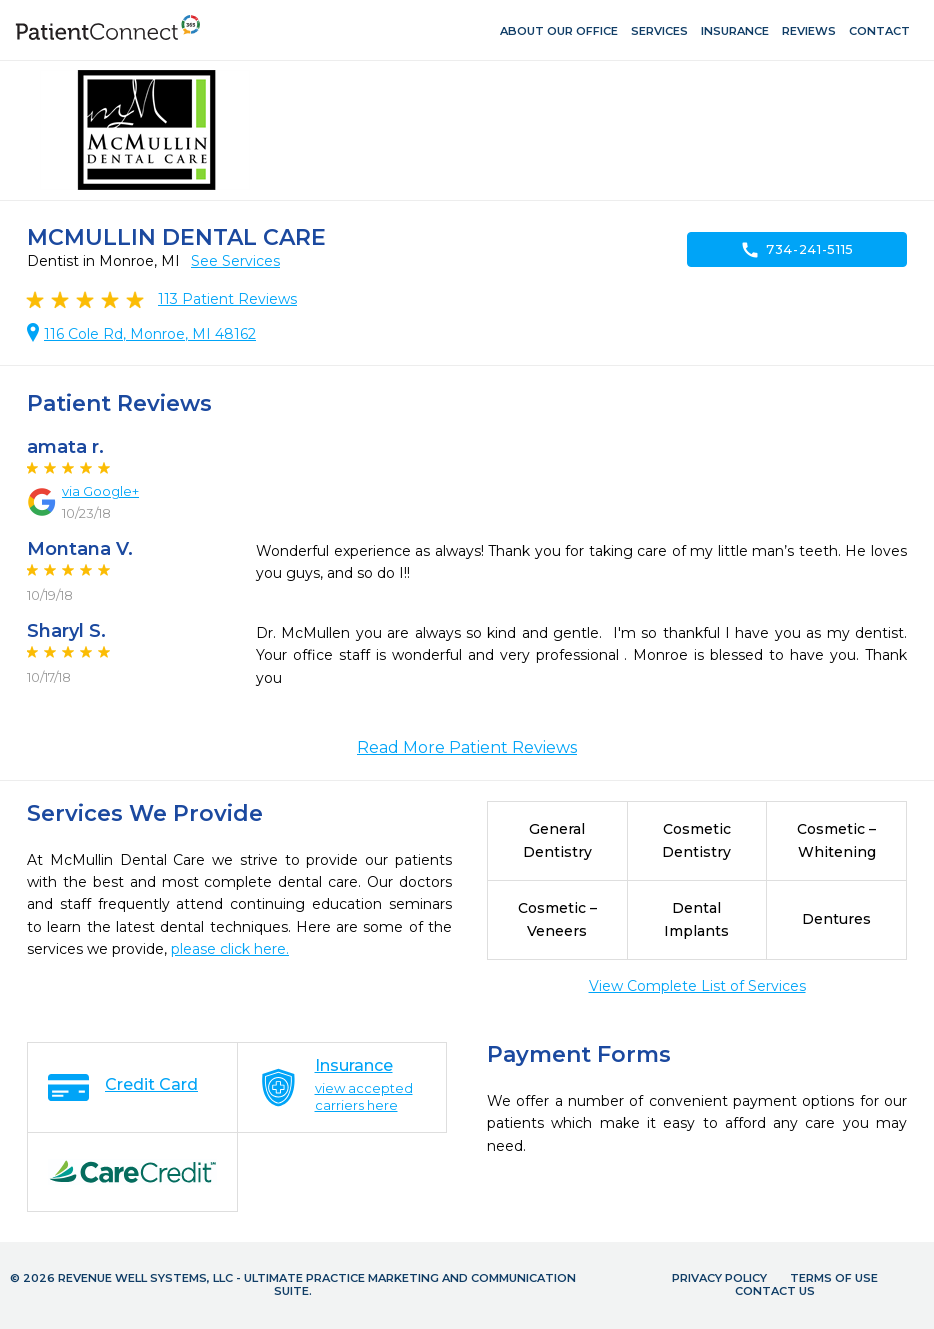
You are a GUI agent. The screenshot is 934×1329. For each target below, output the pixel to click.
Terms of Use (834, 1278)
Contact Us (775, 1291)
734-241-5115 (797, 250)
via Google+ (100, 491)
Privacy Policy (719, 1278)
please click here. (230, 949)
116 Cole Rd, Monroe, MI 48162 (150, 334)
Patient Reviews (227, 299)
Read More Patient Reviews (467, 747)
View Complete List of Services (697, 986)
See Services (235, 261)
